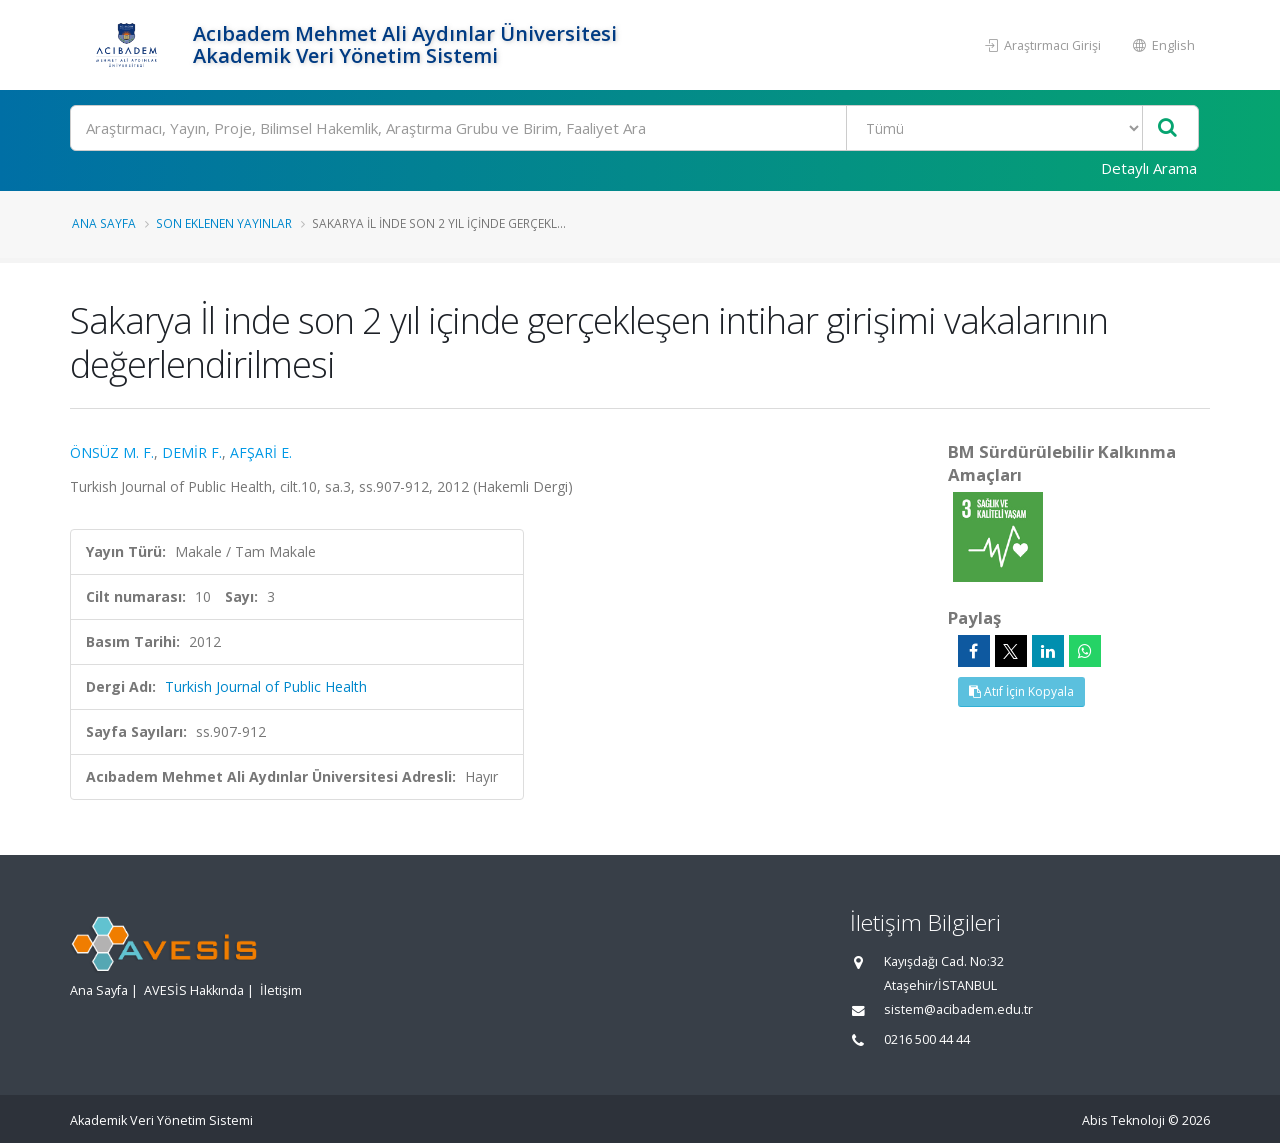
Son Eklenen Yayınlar (224, 223)
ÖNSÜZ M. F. (112, 452)
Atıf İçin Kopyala (1021, 691)
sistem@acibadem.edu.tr (958, 1009)
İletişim (281, 990)
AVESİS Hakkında (194, 990)
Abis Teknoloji (1123, 1120)
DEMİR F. (192, 452)
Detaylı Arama (1149, 168)
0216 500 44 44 (927, 1039)
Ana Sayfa (104, 223)
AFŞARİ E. (261, 452)
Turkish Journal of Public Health (266, 686)
